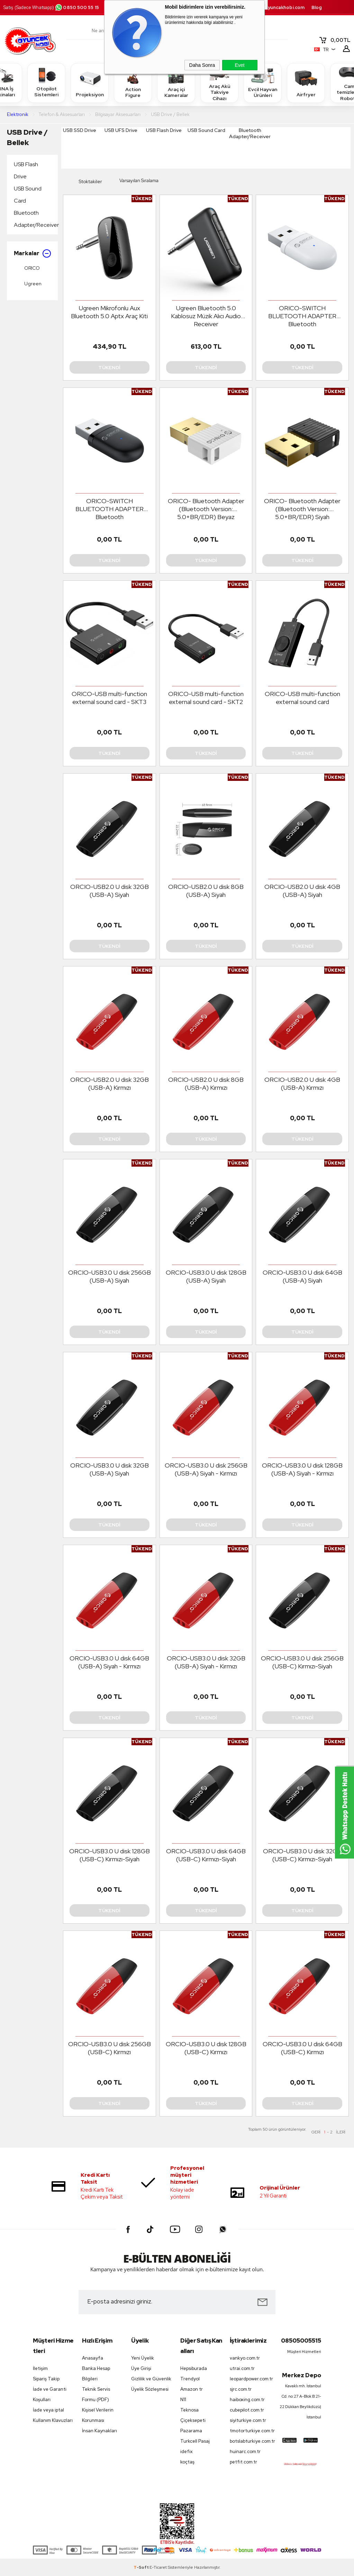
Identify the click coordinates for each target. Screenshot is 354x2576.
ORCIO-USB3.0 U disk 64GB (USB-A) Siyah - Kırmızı (109, 1662)
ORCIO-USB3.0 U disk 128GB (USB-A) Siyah (206, 1276)
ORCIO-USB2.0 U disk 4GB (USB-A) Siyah (302, 891)
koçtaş (187, 2462)
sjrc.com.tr (241, 2389)
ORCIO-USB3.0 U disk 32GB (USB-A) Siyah (109, 1469)
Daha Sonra (202, 65)
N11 (183, 2400)
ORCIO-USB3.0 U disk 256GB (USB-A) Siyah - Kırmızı (206, 1469)
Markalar (32, 253)
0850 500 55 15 (77, 7)
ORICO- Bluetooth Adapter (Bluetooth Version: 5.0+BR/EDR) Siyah (302, 509)
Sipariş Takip (46, 2379)
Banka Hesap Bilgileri (96, 2373)
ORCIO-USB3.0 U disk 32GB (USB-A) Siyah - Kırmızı (206, 1662)
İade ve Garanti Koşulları (49, 2394)
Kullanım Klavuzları (53, 2420)
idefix (186, 2451)
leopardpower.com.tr (251, 2379)
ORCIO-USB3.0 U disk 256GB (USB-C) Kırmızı (109, 2048)
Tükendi (109, 367)
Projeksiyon (90, 83)
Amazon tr (191, 2389)
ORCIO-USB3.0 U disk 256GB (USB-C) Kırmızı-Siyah (302, 1662)
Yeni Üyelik (142, 2358)
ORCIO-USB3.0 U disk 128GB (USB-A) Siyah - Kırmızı (302, 1469)
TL (335, 40)
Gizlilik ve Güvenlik (151, 2379)
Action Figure (132, 82)
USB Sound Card (28, 194)
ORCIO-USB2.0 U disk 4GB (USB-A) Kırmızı (302, 1083)
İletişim (40, 2368)
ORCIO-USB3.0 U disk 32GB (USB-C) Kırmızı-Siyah (302, 1855)
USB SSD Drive (79, 130)
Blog (316, 7)
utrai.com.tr (242, 2368)
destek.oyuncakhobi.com (276, 7)
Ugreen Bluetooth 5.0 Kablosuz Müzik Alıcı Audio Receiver (206, 316)
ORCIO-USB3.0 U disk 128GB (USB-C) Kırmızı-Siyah (109, 1855)
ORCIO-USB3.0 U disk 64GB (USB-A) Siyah (302, 1276)
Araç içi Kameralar (176, 82)
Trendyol (190, 2379)
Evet (239, 65)
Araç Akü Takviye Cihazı (219, 82)
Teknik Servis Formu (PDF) (96, 2394)
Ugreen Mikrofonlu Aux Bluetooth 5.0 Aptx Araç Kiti (109, 312)
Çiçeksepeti (193, 2420)
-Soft (141, 2567)
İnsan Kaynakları (99, 2431)
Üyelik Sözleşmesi (150, 2389)
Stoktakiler (85, 181)
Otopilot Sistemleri (46, 82)
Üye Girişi (141, 2368)
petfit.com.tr (243, 2462)
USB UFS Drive (121, 130)
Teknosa (189, 2410)
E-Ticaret (158, 2567)
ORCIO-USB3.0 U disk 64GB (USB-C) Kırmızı (302, 2048)
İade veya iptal (48, 2410)
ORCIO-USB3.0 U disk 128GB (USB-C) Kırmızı (206, 2048)
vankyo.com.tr (245, 2358)
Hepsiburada (193, 2368)
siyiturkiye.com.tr (248, 2420)
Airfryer (305, 83)
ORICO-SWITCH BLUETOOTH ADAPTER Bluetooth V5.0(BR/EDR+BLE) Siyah (109, 509)
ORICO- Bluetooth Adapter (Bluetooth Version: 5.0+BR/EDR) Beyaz (206, 509)
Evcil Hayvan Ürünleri (262, 82)
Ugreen (28, 283)
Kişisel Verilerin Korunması (98, 2415)
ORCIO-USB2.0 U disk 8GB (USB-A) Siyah (206, 891)
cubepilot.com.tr (247, 2410)
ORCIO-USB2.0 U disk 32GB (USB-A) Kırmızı (109, 1083)
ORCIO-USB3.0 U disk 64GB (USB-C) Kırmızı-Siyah (206, 1855)
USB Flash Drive (26, 170)
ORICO (27, 268)
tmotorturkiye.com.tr (251, 2431)
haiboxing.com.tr (247, 2400)
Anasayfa (92, 2358)
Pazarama (191, 2431)
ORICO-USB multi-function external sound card (302, 698)
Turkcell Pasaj (195, 2441)
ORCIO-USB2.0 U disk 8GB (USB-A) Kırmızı (206, 1083)
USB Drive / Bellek (27, 137)
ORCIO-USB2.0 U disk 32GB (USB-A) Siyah (109, 891)
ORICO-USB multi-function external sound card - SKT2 (206, 698)
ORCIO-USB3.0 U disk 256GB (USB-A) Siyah (109, 1276)
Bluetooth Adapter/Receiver (34, 219)
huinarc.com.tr (245, 2451)
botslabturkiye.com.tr (251, 2441)
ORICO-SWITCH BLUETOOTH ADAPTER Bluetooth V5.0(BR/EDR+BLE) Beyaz (302, 316)
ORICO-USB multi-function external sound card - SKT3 (109, 698)
